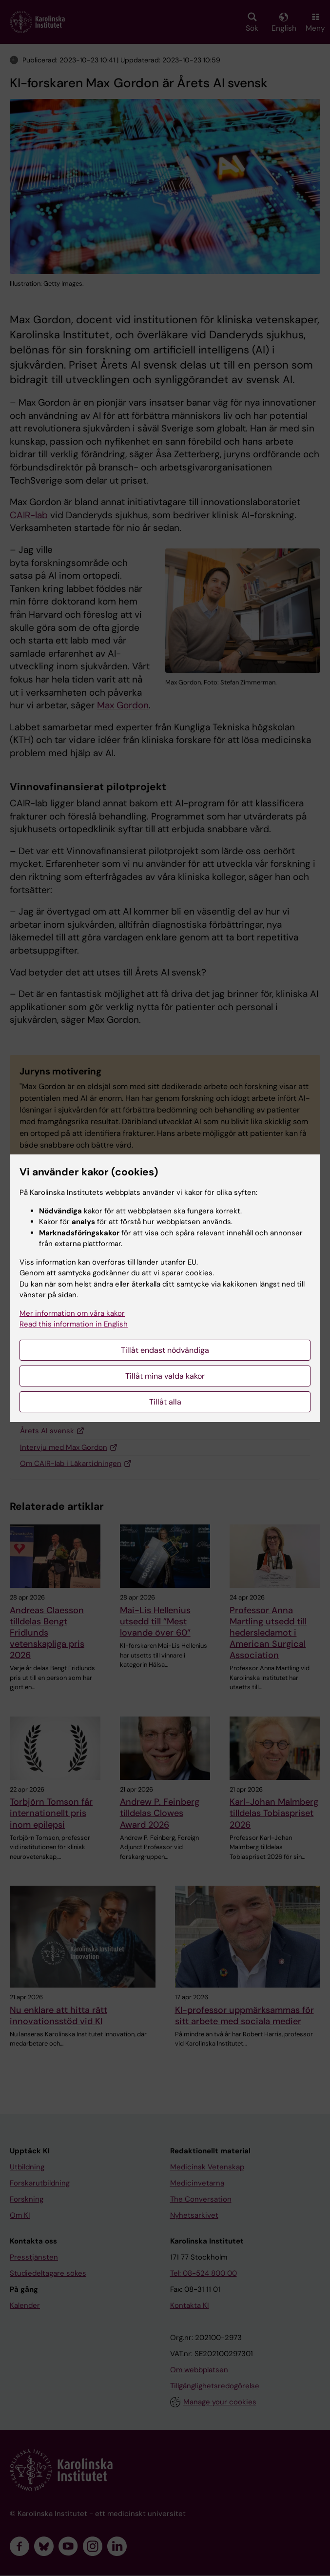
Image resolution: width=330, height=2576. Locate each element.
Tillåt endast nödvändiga (165, 1350)
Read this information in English (73, 1324)
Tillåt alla (165, 1402)
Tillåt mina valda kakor (165, 1376)
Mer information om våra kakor (72, 1313)
